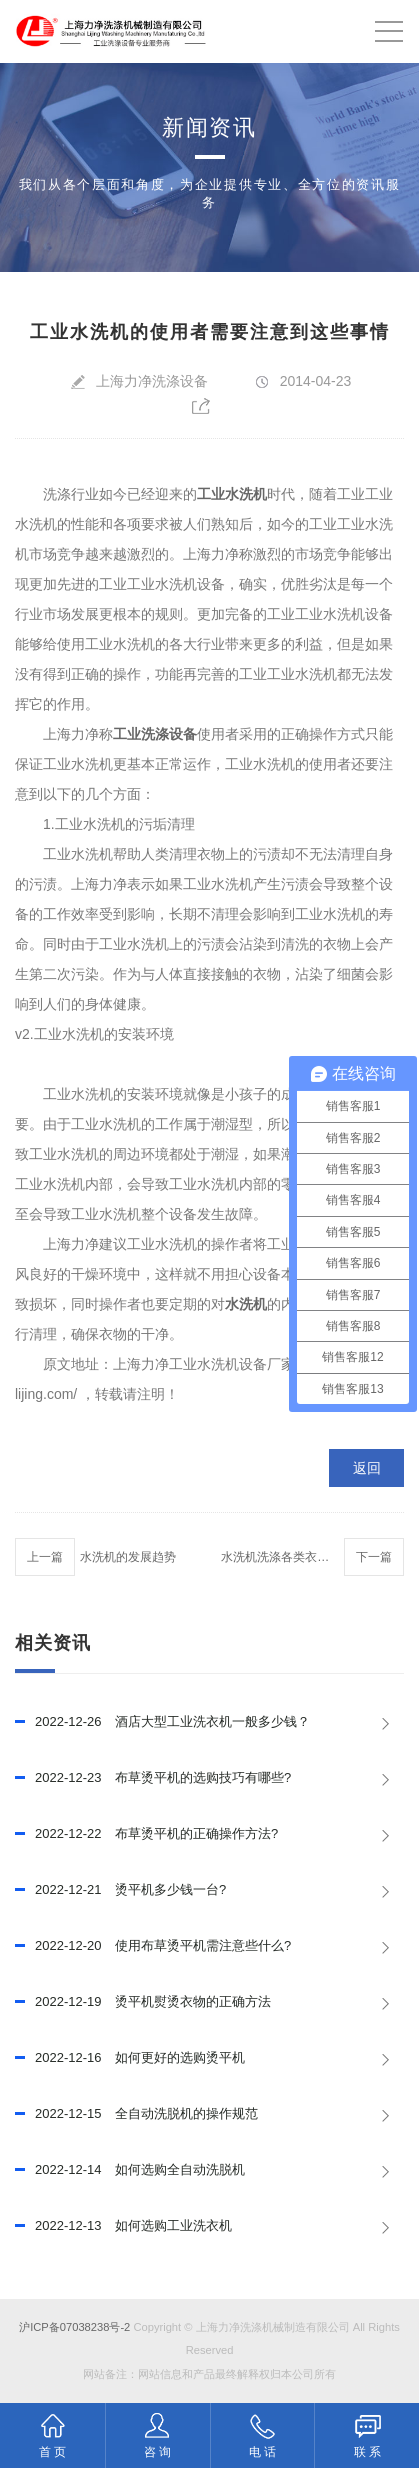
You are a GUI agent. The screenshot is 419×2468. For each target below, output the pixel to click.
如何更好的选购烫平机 (130, 2058)
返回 (367, 1468)
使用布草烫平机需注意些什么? (153, 1946)
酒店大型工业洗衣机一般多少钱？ (162, 1722)
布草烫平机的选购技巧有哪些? (153, 1778)
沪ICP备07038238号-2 (74, 2327)
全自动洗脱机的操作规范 (136, 2114)
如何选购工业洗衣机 (123, 2226)
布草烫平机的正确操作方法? (146, 1834)
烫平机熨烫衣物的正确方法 (143, 2002)
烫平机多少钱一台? (120, 1890)
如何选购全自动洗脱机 (130, 2170)
